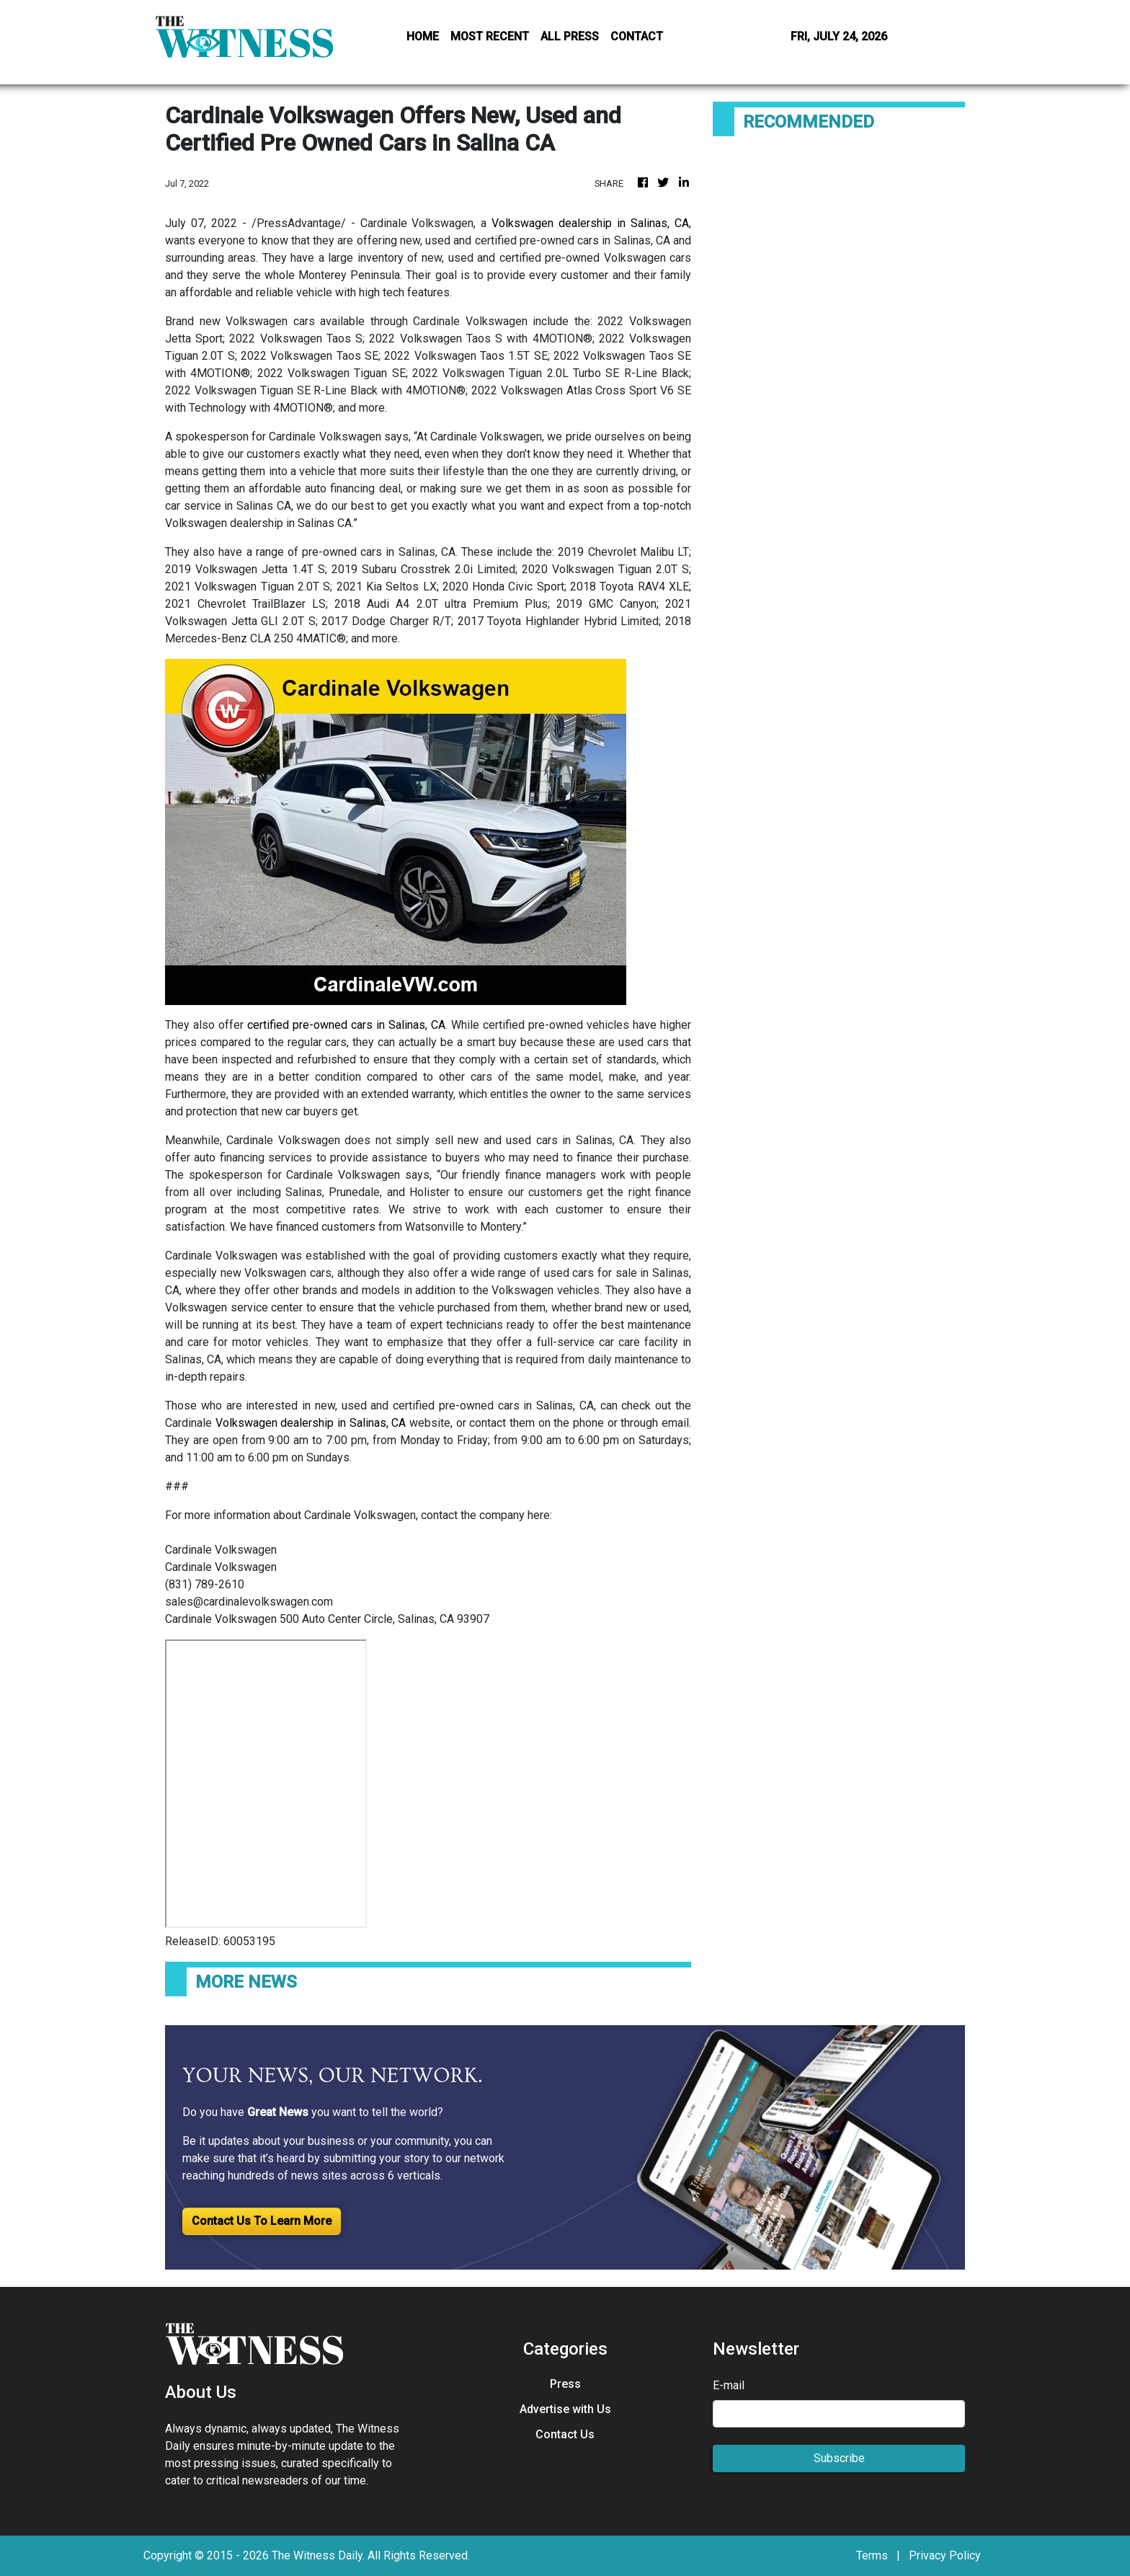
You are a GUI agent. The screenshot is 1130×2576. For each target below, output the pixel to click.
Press (565, 2384)
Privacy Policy (945, 2555)
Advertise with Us (565, 2409)
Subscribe (839, 2458)
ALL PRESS (569, 36)
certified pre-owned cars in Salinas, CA (346, 1025)
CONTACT (636, 36)
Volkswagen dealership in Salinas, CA (590, 223)
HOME (422, 36)
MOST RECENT (489, 36)
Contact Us (565, 2434)
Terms (872, 2555)
